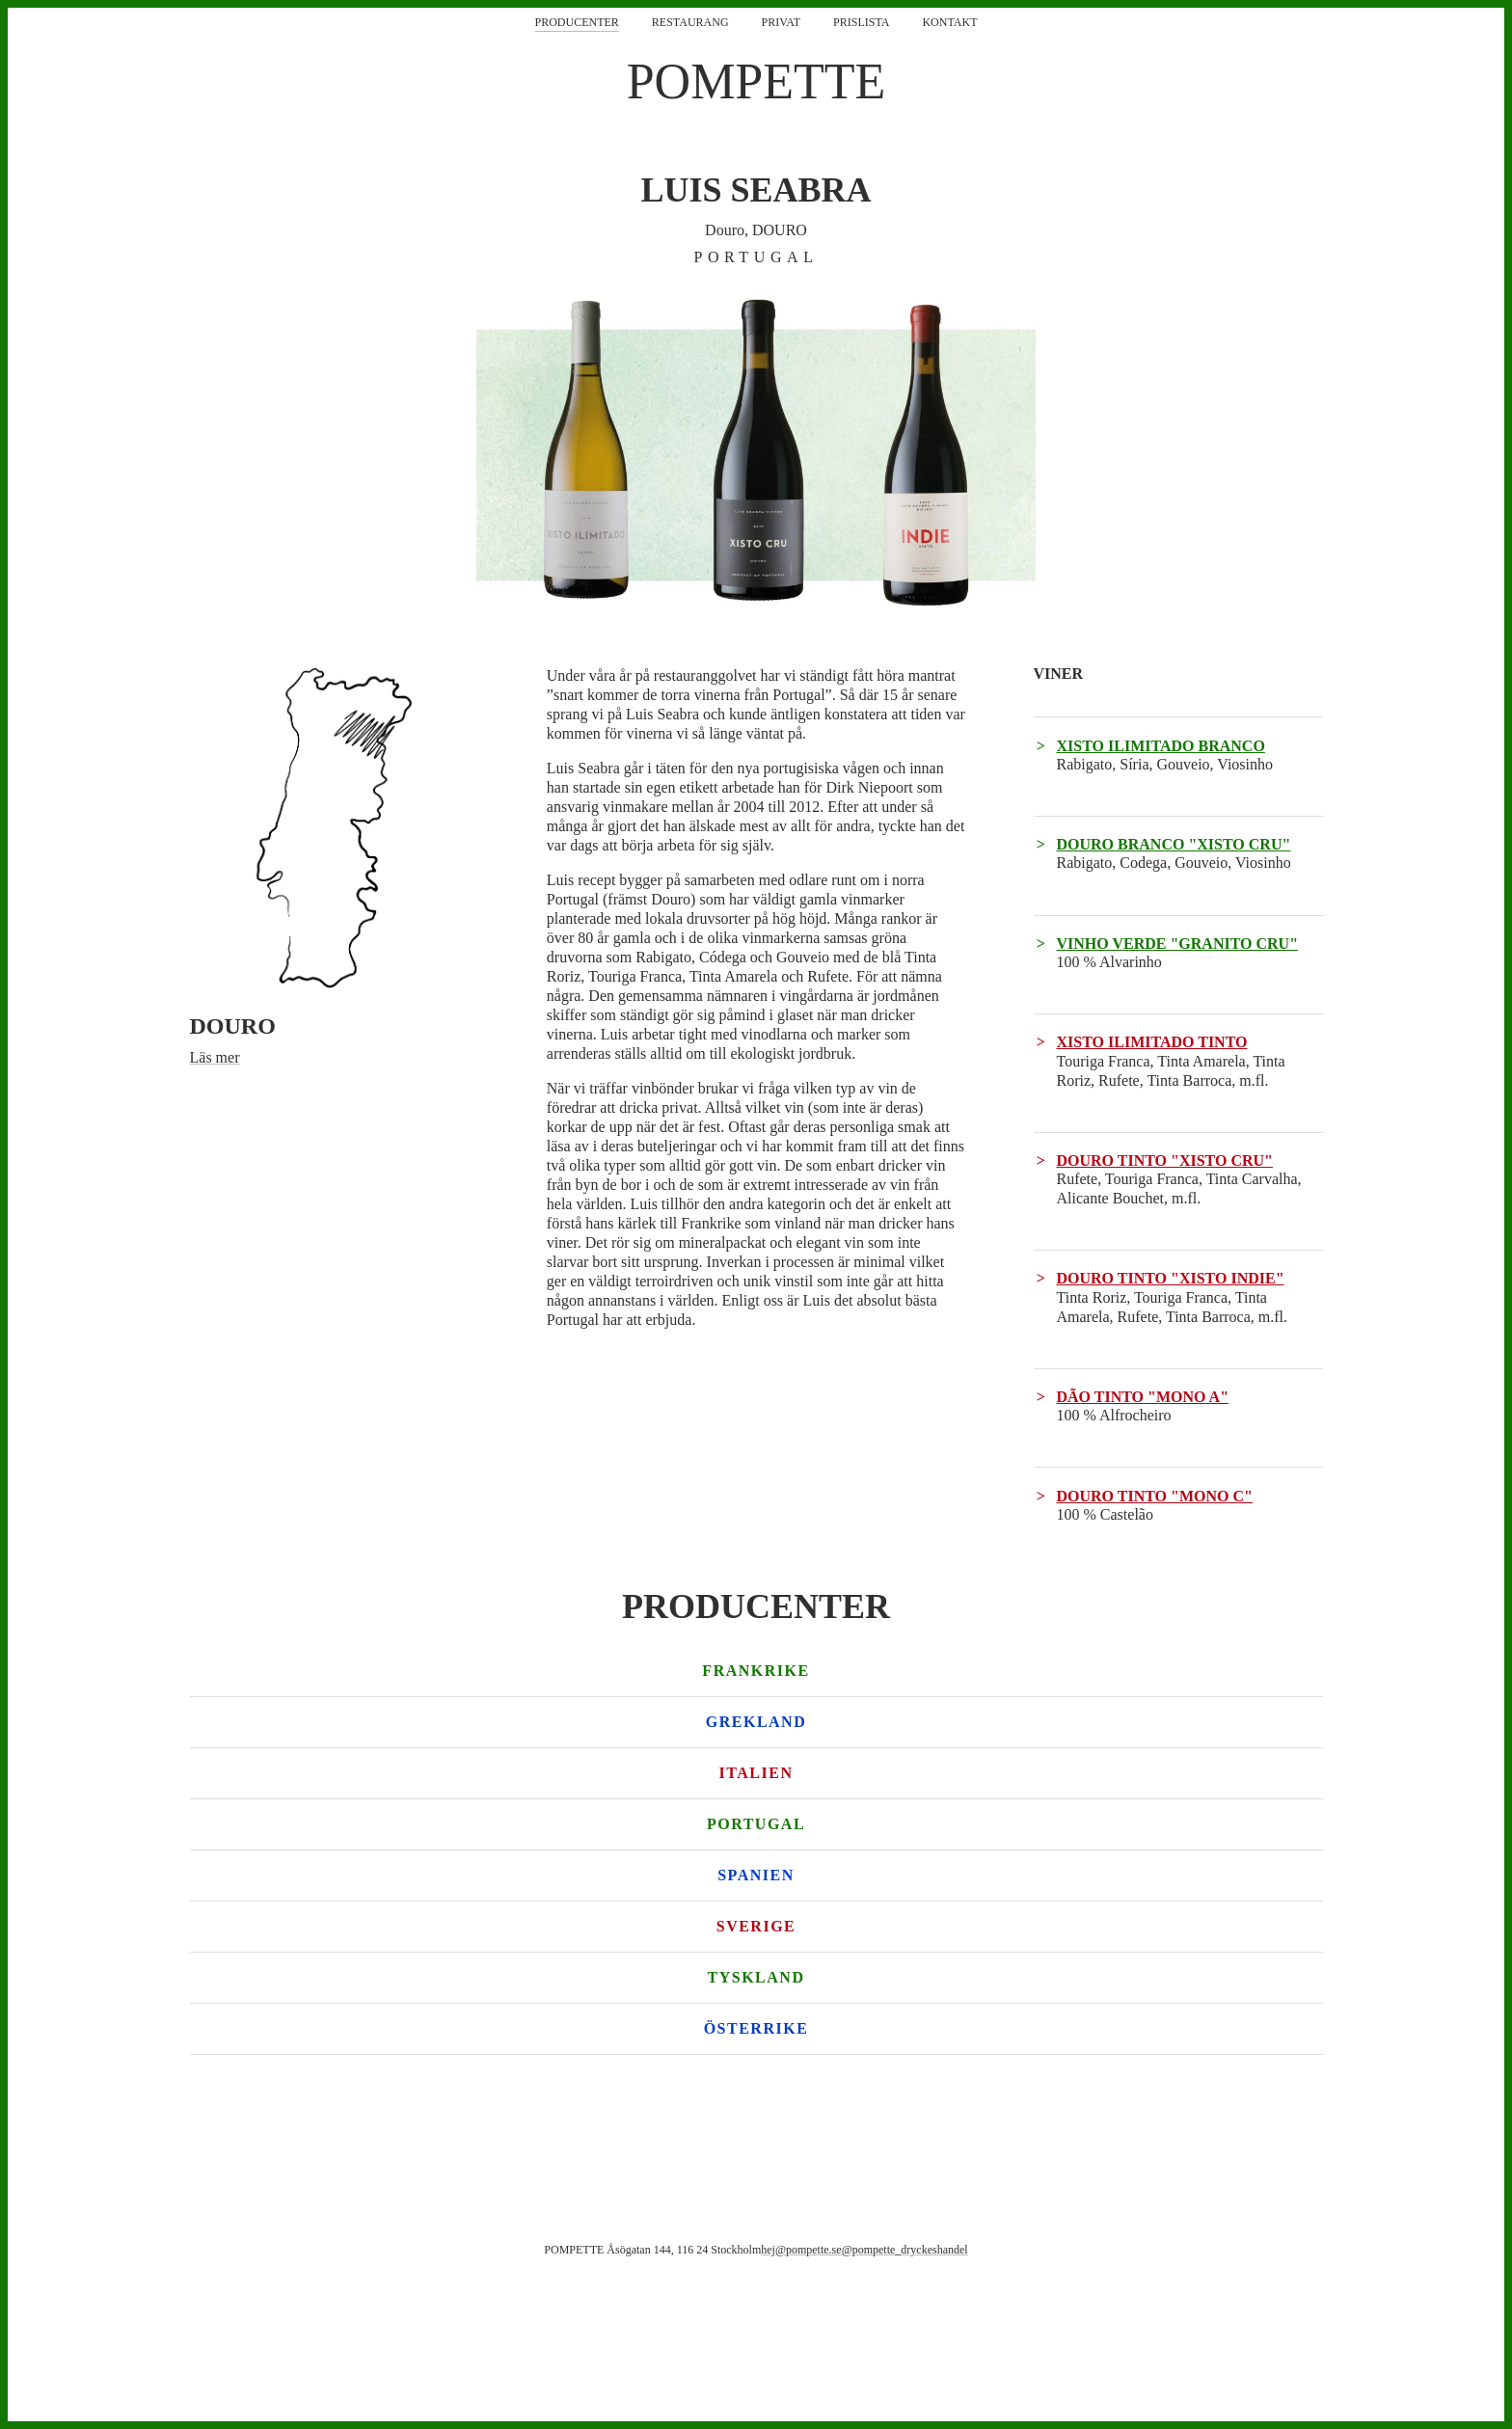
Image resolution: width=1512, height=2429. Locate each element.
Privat (781, 22)
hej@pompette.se (801, 2249)
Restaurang (690, 22)
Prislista (861, 22)
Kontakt (949, 22)
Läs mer (215, 1057)
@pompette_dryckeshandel (905, 2249)
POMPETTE (756, 81)
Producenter (577, 22)
